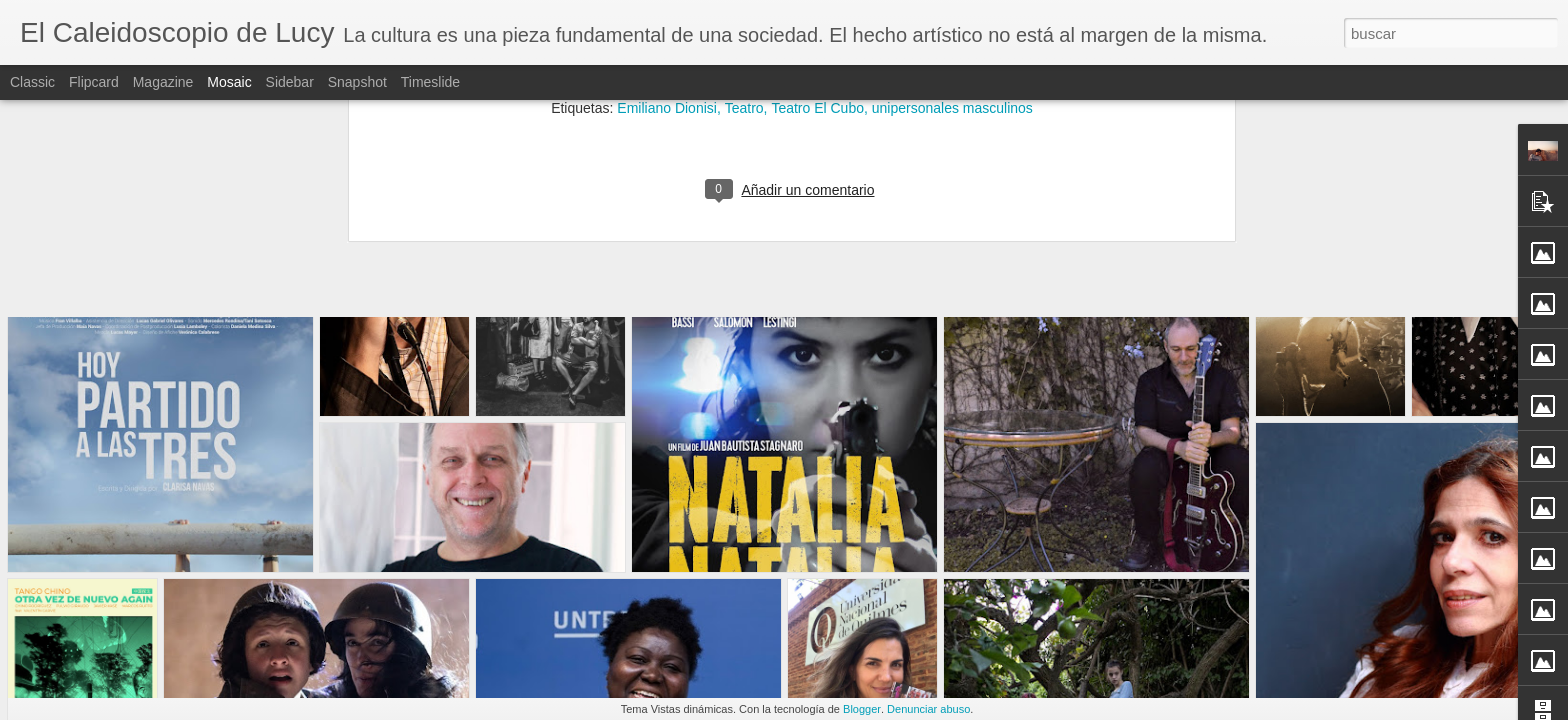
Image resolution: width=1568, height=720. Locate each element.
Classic (32, 82)
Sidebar (290, 82)
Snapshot (357, 82)
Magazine (163, 82)
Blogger (862, 709)
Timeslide (430, 82)
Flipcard (94, 82)
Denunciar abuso (928, 709)
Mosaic (229, 82)
